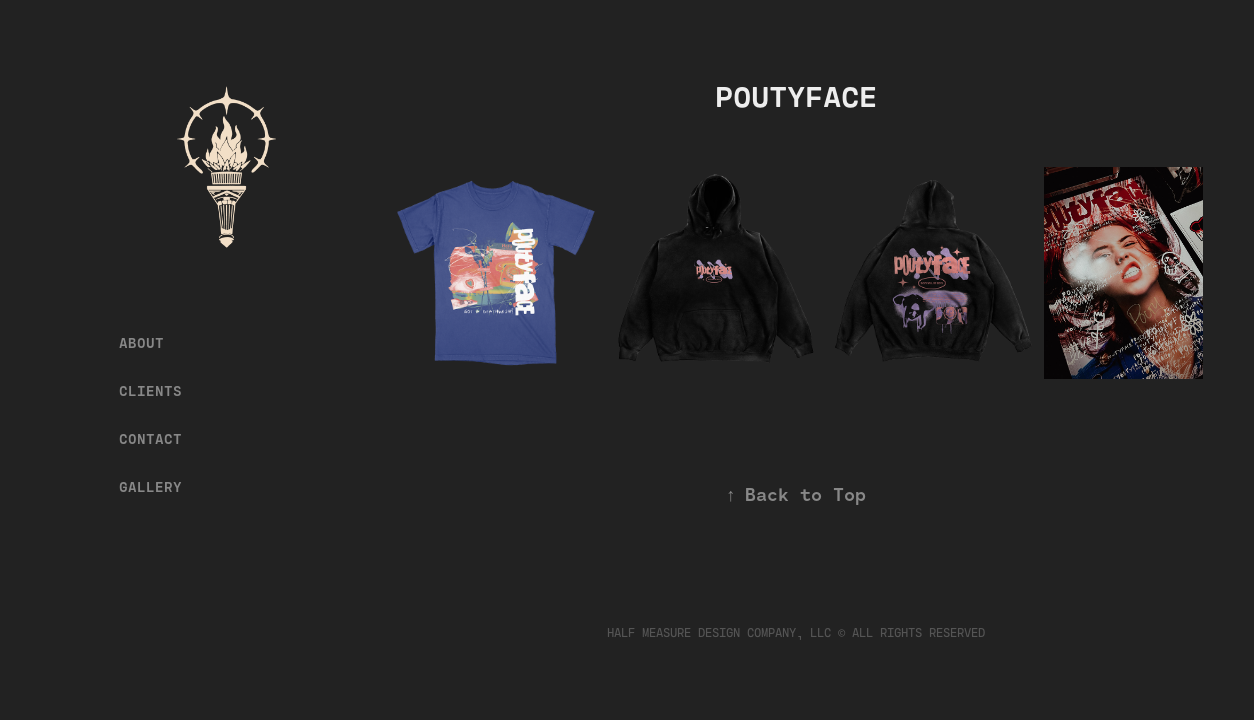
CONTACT (150, 439)
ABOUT (141, 343)
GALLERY (150, 487)
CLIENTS (150, 391)
